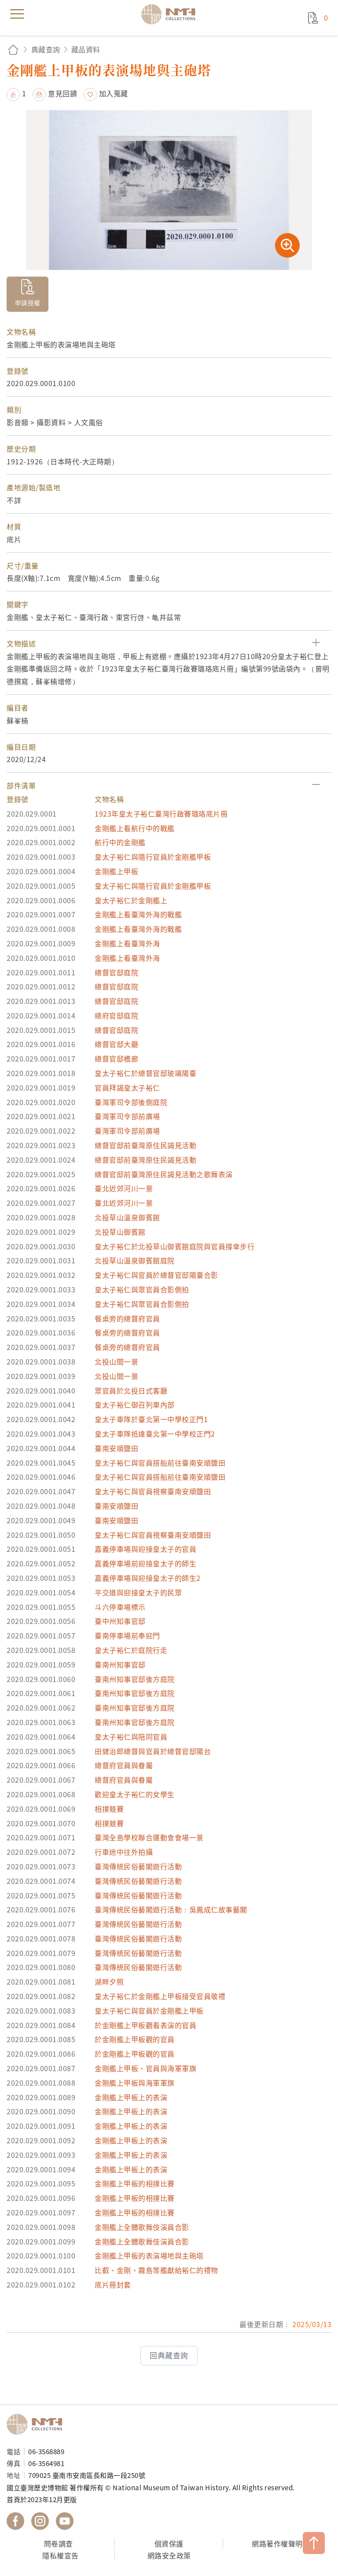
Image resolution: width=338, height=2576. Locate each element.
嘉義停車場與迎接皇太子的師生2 (148, 1578)
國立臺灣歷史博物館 (37, 2424)
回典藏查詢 (169, 2355)
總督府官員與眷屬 (124, 1765)
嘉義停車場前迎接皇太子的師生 (145, 1563)
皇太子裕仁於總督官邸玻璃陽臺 (145, 1073)
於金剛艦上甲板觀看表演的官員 (145, 2025)
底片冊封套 (113, 2284)
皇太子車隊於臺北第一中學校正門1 (151, 1419)
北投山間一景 (116, 1361)
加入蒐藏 (113, 93)
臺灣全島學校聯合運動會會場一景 (149, 1837)
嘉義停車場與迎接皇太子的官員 (145, 1548)
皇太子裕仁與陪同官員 (131, 1736)
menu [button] (17, 14)
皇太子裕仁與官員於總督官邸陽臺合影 (156, 1275)
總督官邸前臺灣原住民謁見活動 (145, 1145)
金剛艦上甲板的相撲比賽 (135, 2183)
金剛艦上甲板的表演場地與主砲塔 (149, 2255)
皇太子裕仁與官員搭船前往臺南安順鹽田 (160, 1462)
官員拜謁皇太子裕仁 (127, 1087)
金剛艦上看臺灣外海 (127, 943)
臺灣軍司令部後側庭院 (131, 1102)
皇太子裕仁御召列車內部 (135, 1404)
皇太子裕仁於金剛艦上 (131, 900)
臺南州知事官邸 (120, 1664)
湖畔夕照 (109, 1981)
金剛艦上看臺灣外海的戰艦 (138, 914)
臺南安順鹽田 (116, 1448)
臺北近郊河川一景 (124, 1188)
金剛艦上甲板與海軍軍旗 (135, 2082)
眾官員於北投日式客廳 (131, 1390)
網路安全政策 (169, 2555)
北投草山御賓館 (120, 1231)
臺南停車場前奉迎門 (127, 1635)
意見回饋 (62, 93)
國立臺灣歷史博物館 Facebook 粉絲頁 (15, 2521)
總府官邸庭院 (116, 1015)
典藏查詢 (45, 49)
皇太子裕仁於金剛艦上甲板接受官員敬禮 (160, 1996)
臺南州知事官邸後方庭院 (135, 1679)
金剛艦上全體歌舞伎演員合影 (142, 2227)
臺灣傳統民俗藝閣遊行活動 (138, 1866)
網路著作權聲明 (277, 2543)
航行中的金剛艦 (120, 842)
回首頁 (13, 49)
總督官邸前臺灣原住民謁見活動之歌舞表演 (164, 1174)
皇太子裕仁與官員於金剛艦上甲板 (149, 2010)
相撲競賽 (109, 1808)
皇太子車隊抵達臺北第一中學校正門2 (155, 1433)
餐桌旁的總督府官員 (127, 1318)
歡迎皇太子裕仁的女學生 (135, 1794)
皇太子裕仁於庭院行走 (131, 1650)
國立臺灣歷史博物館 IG (40, 2521)
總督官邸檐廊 (116, 1058)
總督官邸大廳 (116, 1044)
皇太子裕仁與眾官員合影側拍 (142, 1289)
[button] (169, 643)
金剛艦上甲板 (116, 871)
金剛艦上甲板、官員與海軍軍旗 (145, 2068)
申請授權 (27, 302)
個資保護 (169, 2543)
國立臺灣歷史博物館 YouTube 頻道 (64, 2521)
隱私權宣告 (60, 2555)
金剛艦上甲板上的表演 (131, 2097)
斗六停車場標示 (120, 1607)
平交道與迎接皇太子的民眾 (138, 1592)
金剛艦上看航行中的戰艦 (135, 828)
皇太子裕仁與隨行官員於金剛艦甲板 (153, 856)
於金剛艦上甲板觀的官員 (135, 2039)
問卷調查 (58, 2543)
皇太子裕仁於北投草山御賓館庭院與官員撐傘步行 (174, 1246)
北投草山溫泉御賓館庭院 (135, 1260)
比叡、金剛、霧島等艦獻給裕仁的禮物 (156, 2270)
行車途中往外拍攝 (124, 1851)
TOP (314, 2543)
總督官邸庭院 (116, 972)
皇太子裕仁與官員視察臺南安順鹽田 (153, 1491)
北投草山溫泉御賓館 (127, 1217)
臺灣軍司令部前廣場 (127, 1116)
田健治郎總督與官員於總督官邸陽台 (153, 1751)
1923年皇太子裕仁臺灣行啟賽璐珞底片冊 (161, 813)
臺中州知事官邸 (120, 1621)
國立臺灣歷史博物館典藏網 (171, 14)
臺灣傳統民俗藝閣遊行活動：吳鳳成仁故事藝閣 (171, 1909)
